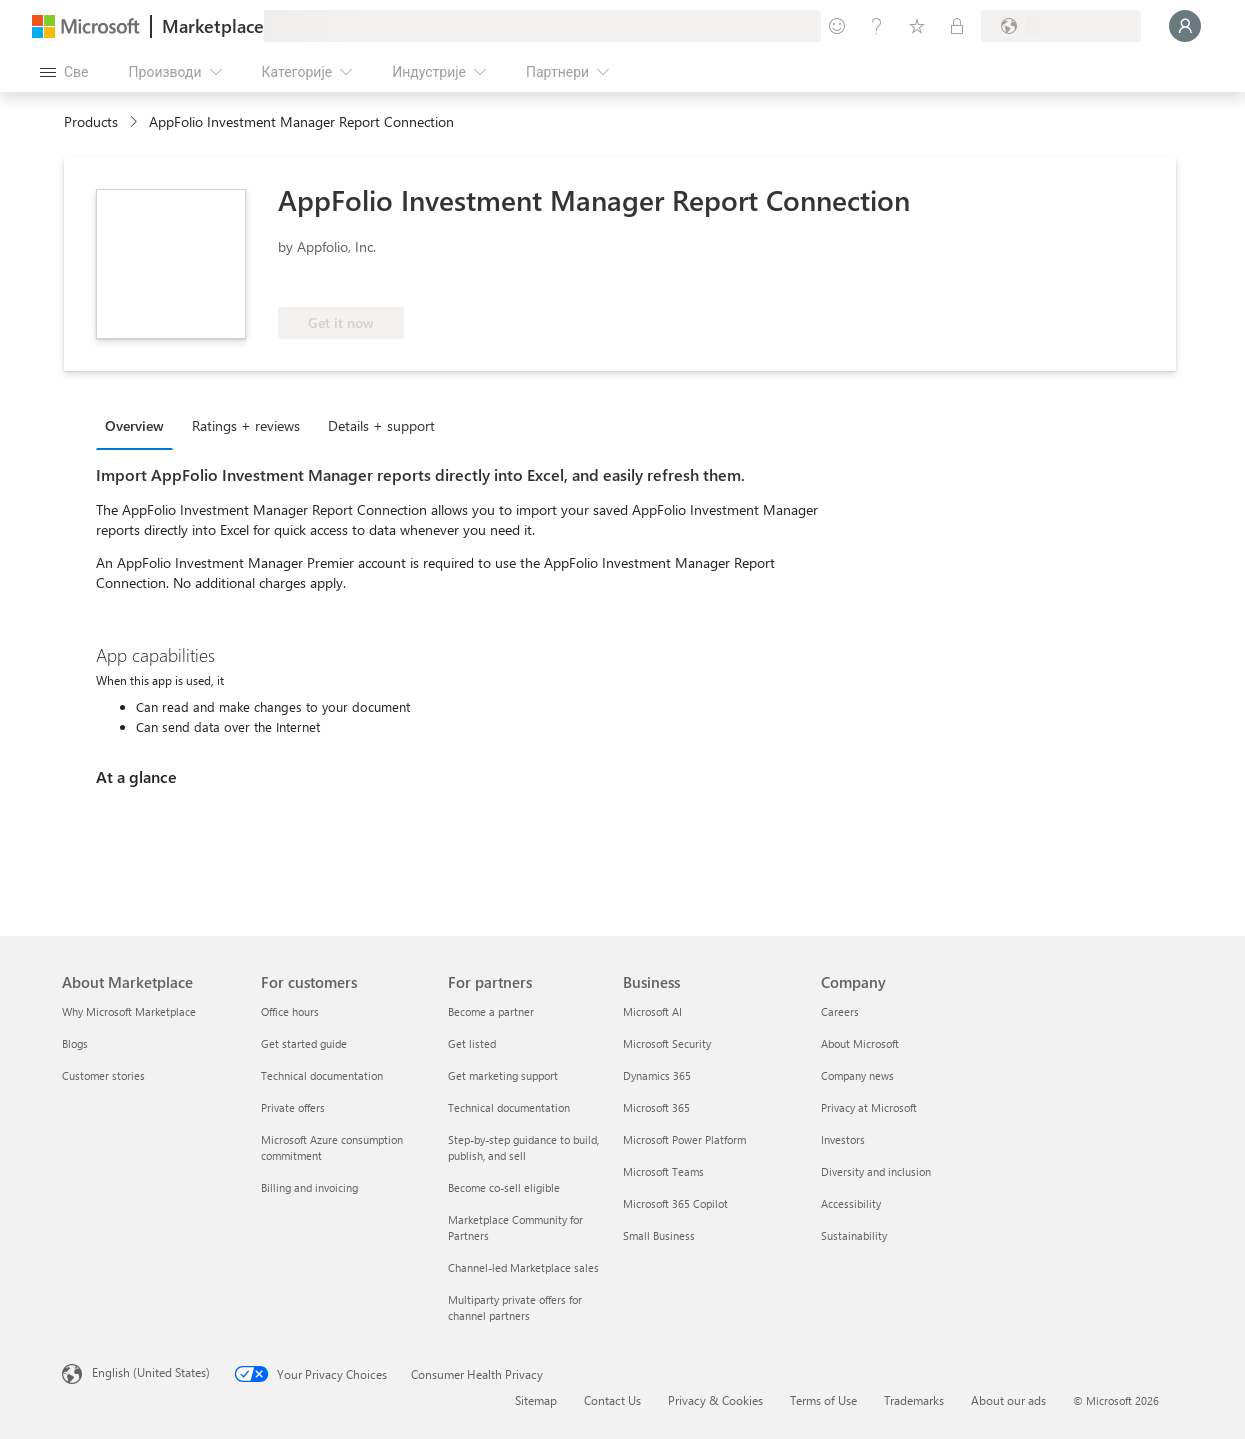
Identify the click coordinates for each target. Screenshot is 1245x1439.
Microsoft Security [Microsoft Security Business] (667, 1043)
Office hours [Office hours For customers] (290, 1011)
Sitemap (536, 1400)
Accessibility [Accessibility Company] (851, 1203)
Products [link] (91, 121)
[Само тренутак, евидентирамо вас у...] (1185, 26)
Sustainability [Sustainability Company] (854, 1235)
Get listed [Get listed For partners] (472, 1043)
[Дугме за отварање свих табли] (64, 72)
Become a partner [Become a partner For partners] (491, 1011)
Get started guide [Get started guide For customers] (304, 1043)
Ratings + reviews (246, 425)
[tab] (139, 425)
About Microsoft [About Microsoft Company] (860, 1043)
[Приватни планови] (957, 26)
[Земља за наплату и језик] (1061, 26)
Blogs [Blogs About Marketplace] (75, 1043)
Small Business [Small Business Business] (659, 1235)
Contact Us (612, 1400)
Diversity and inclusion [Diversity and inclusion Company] (876, 1171)
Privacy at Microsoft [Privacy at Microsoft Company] (869, 1107)
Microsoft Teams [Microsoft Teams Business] (663, 1171)
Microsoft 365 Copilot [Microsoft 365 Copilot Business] (675, 1203)
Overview (134, 425)
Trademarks (914, 1400)
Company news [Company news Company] (857, 1075)
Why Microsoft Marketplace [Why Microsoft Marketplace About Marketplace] (129, 1011)
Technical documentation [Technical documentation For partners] (509, 1107)
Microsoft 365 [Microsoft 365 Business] (656, 1107)
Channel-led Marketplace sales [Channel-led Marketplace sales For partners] (523, 1267)
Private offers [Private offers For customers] (293, 1107)
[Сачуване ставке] (917, 26)
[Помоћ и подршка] (877, 26)
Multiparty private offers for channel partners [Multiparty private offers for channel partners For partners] (515, 1307)
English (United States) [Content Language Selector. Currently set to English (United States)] (151, 1372)
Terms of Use (823, 1400)
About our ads (1008, 1400)
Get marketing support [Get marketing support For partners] (503, 1075)
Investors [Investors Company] (843, 1139)
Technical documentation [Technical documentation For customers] (322, 1075)
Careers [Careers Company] (840, 1011)
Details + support (381, 425)
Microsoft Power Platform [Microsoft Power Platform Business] (684, 1139)
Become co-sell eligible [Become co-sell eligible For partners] (504, 1187)
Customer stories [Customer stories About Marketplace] (103, 1075)
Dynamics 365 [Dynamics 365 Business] (657, 1075)
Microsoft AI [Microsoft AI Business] (652, 1011)
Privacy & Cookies (715, 1400)
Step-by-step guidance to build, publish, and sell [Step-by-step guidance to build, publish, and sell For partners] (523, 1147)
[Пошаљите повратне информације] (837, 26)
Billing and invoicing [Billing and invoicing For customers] (309, 1187)
